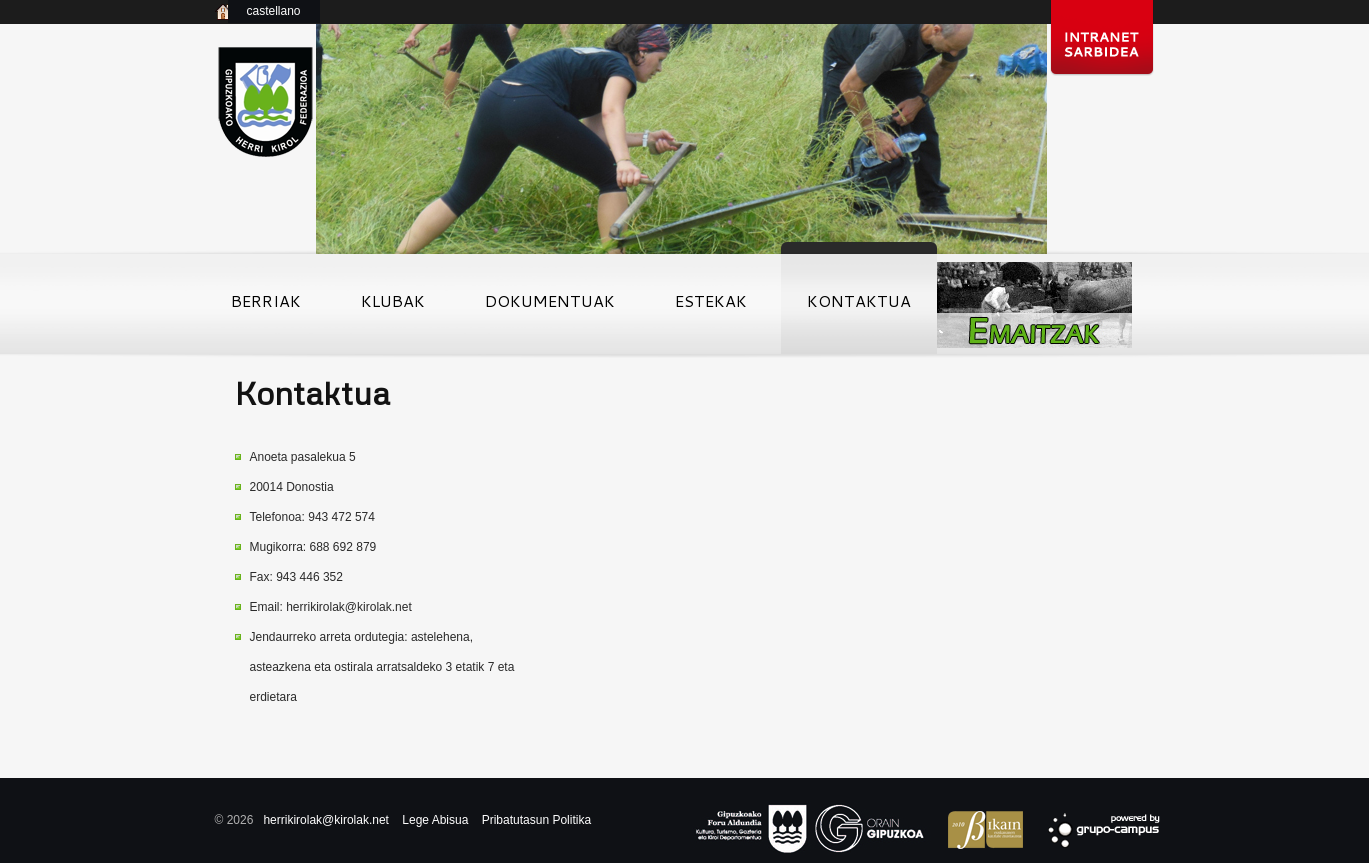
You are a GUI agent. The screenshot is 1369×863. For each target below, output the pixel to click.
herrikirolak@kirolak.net (349, 607)
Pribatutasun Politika (536, 820)
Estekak (711, 307)
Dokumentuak (550, 307)
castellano (273, 11)
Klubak (393, 307)
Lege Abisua (435, 820)
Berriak (266, 307)
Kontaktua (859, 307)
